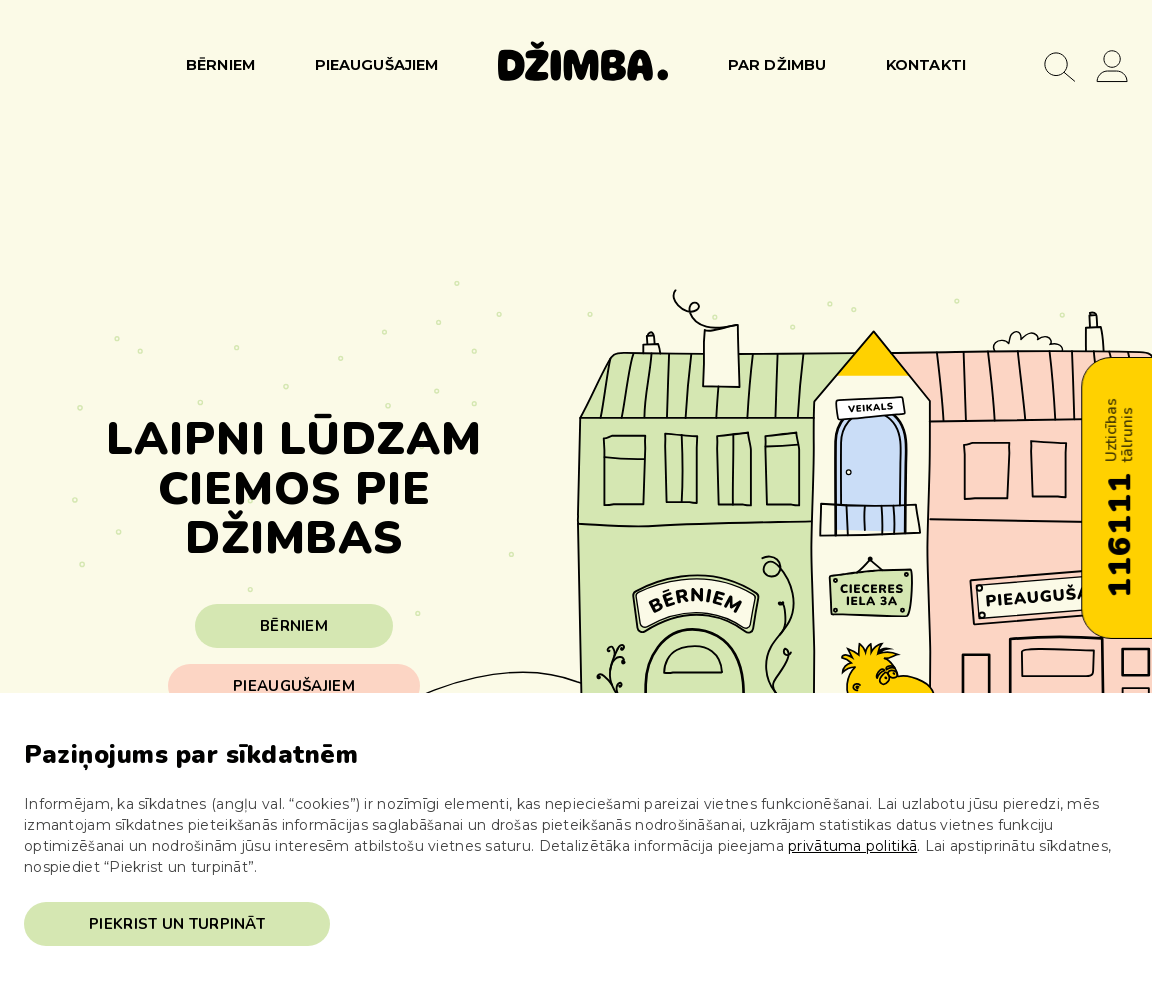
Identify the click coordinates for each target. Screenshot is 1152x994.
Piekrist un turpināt (177, 924)
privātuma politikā (852, 846)
